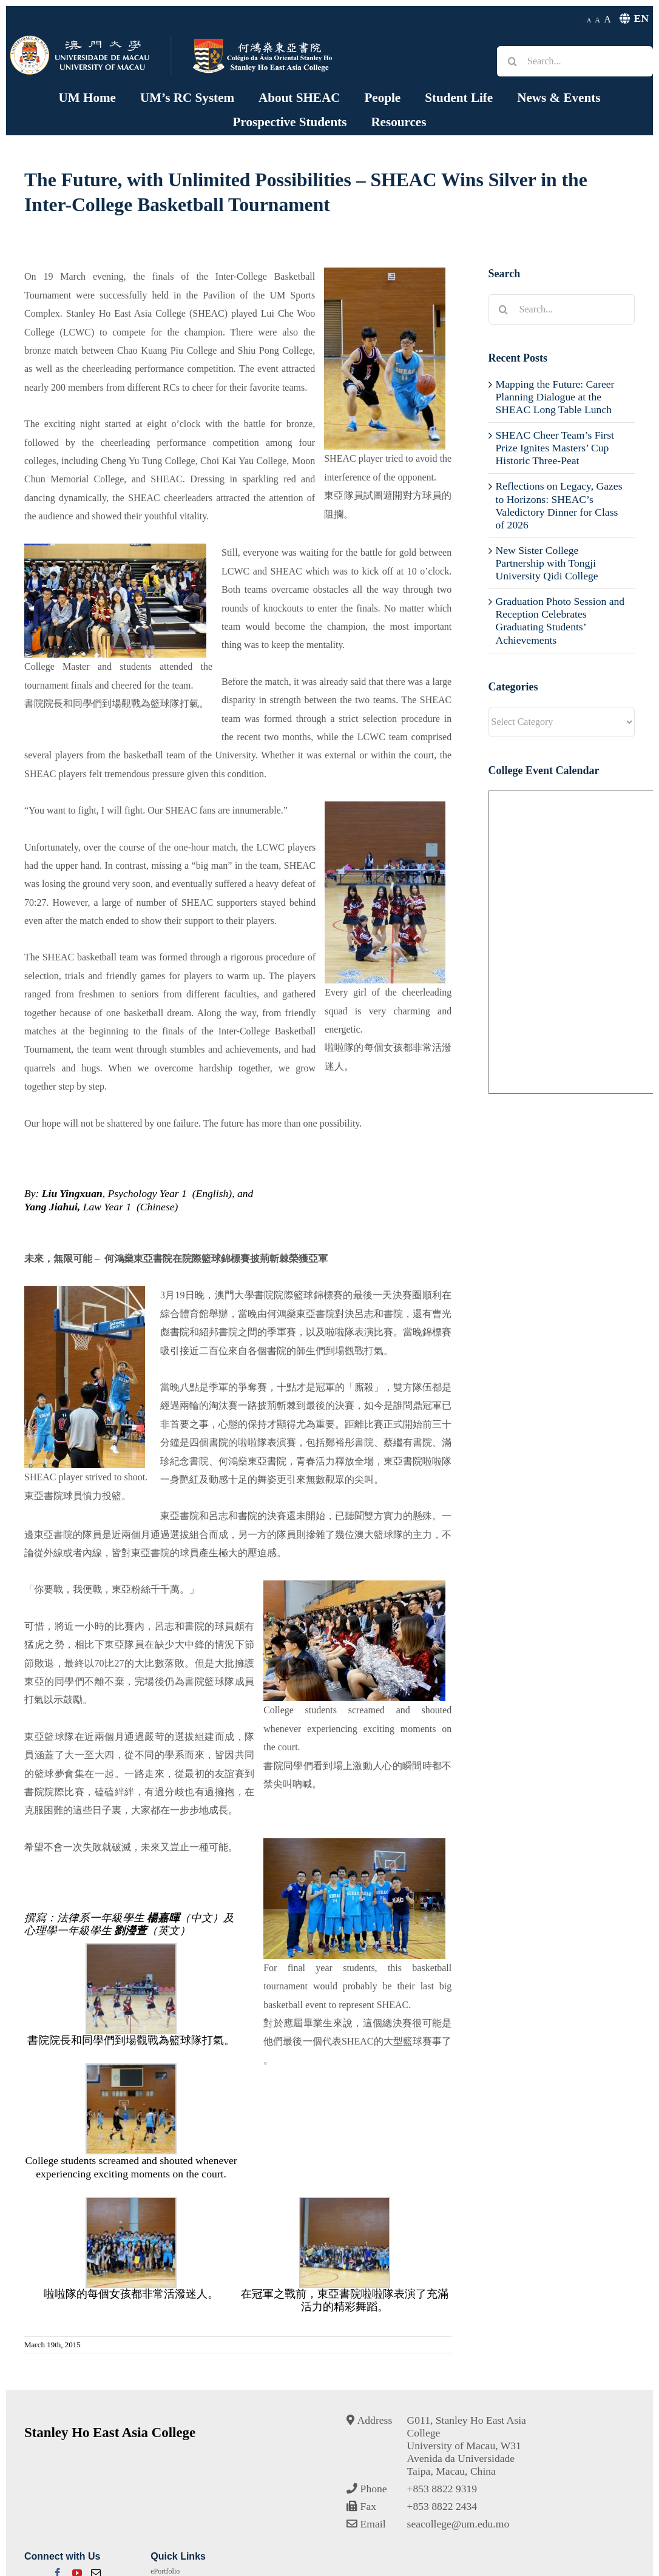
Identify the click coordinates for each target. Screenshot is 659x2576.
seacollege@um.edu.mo (458, 2524)
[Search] (512, 61)
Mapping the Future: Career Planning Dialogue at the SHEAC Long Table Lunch (555, 397)
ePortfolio (165, 2571)
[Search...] (575, 61)
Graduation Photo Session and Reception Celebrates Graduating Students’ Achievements (560, 620)
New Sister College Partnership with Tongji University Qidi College (547, 563)
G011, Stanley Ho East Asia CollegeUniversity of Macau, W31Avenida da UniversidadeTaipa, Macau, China (466, 2445)
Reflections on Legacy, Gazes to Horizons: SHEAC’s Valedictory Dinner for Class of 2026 (559, 505)
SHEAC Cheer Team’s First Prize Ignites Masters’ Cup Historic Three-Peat (555, 448)
